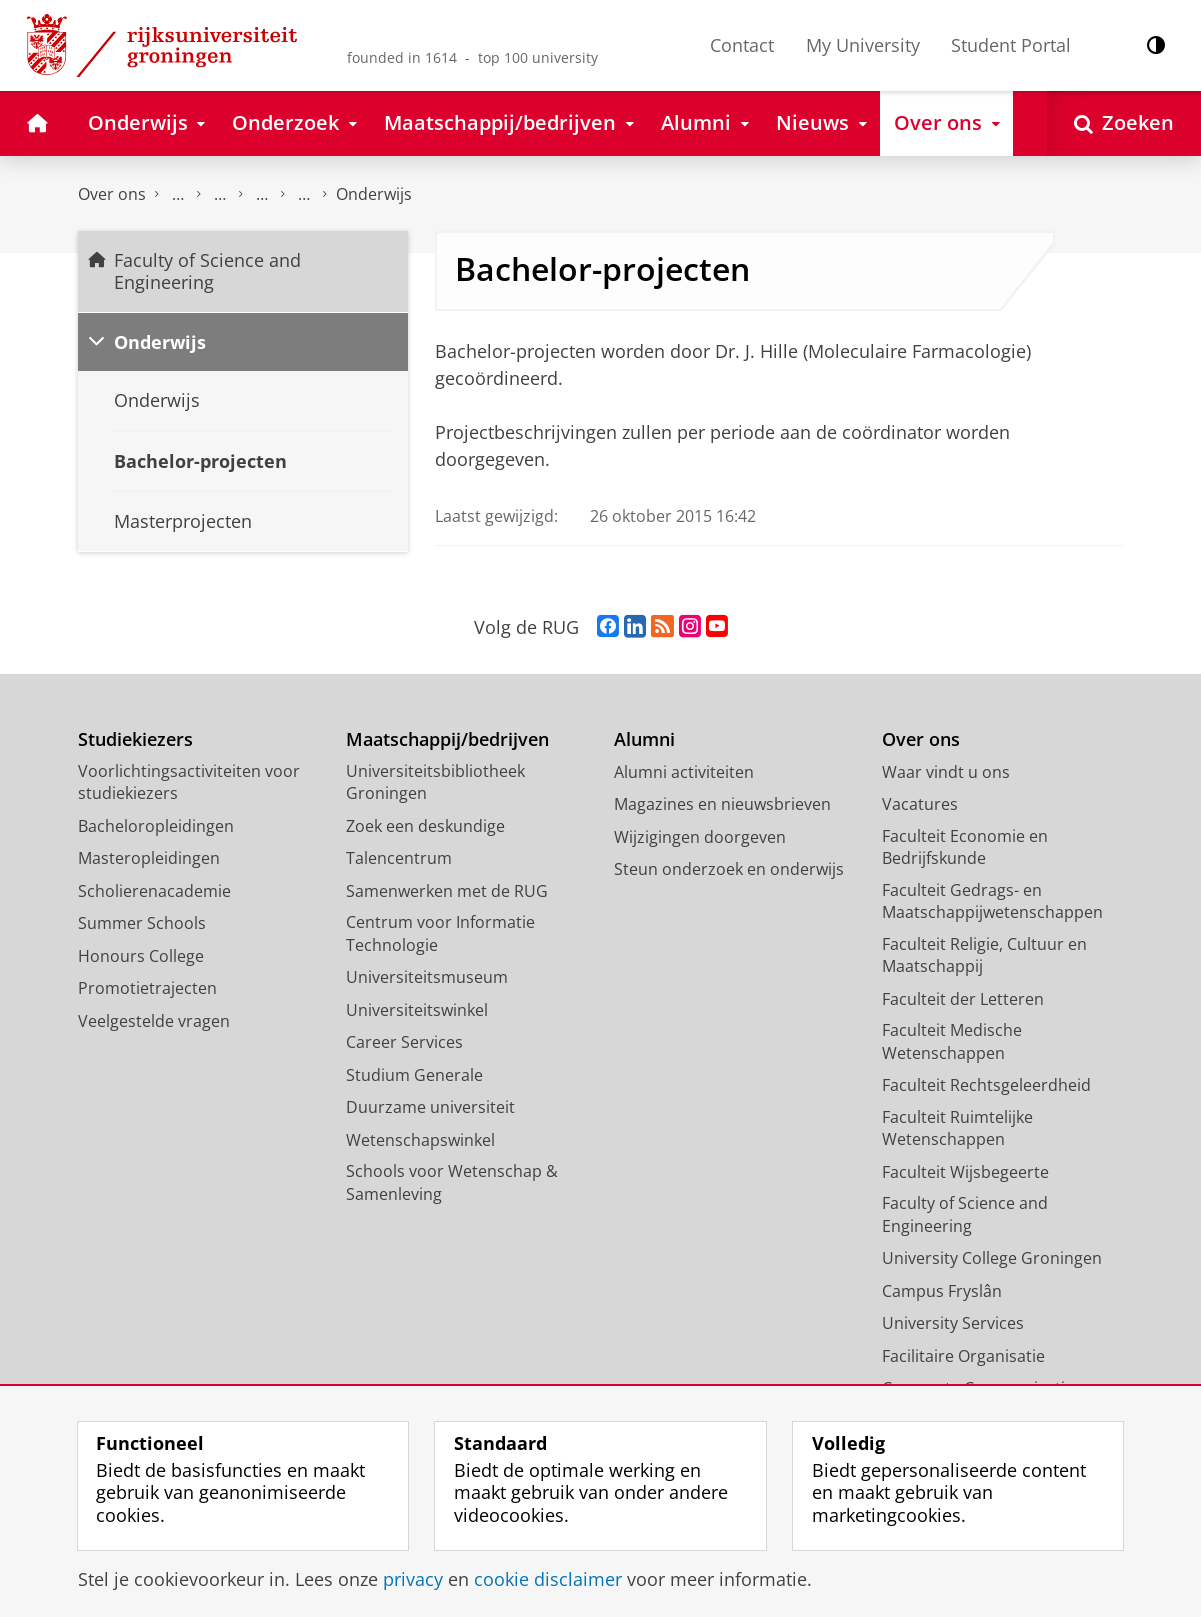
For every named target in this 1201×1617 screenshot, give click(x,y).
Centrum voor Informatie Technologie (440, 933)
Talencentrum (399, 858)
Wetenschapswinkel (420, 1140)
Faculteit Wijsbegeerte (965, 1172)
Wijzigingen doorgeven (700, 837)
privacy (413, 1579)
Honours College (141, 956)
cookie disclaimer (548, 1579)
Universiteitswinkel (417, 1010)
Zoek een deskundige (425, 826)
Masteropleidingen (149, 858)
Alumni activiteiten (684, 772)
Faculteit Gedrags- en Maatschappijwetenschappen (992, 901)
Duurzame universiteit (430, 1107)
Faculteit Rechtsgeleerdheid (986, 1085)
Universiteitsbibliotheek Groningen (435, 782)
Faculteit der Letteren (963, 999)
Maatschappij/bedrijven (447, 739)
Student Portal (1011, 45)
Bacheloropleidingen (156, 826)
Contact (742, 45)
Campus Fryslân (942, 1291)
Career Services (404, 1042)
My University (863, 45)
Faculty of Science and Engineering (178, 194)
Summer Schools (142, 923)
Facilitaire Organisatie (963, 1356)
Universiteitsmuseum (427, 977)
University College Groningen (992, 1258)
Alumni (644, 739)
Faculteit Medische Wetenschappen (952, 1041)
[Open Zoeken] (1124, 123)
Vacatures (920, 804)
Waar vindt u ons (946, 772)
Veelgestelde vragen (154, 1021)
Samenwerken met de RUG (447, 891)
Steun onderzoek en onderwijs (729, 869)
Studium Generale (414, 1075)
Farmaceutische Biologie (304, 194)
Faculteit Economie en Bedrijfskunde (965, 847)
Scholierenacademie (154, 891)
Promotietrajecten (147, 988)
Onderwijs (374, 194)
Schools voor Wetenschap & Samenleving (452, 1182)
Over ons (112, 194)
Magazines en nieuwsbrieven (722, 804)
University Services (953, 1323)
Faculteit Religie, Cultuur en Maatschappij (984, 955)
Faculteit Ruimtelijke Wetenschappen (957, 1128)
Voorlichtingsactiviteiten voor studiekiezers (189, 782)
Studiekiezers (135, 739)
